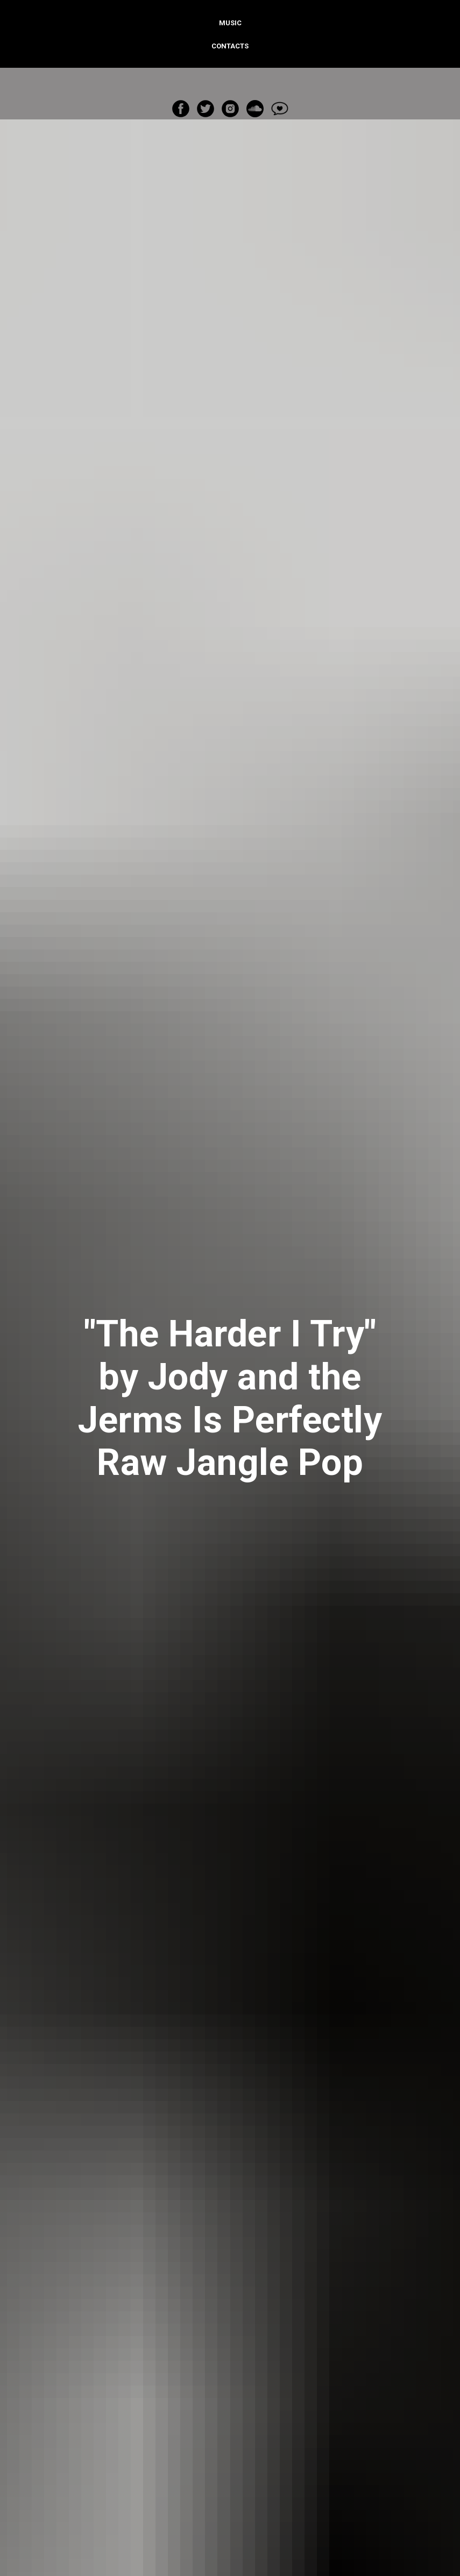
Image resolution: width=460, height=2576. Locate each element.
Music (230, 23)
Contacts (230, 46)
